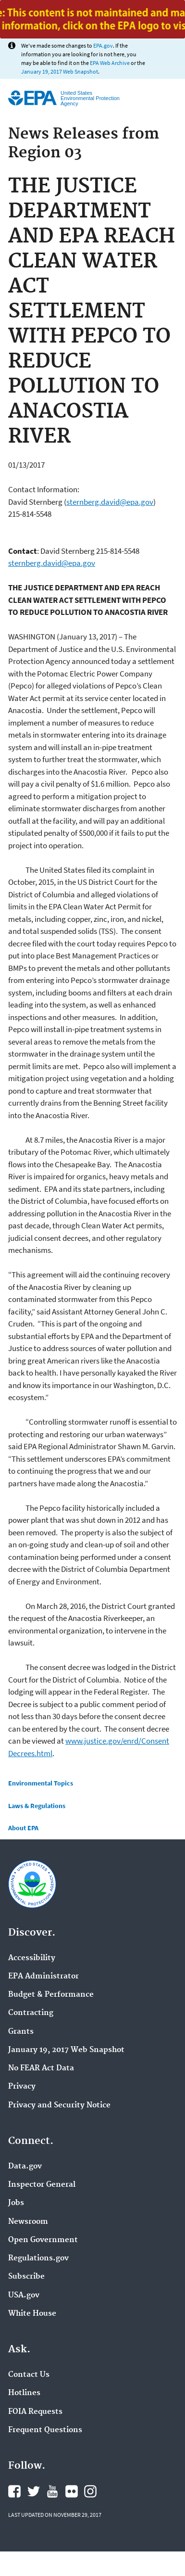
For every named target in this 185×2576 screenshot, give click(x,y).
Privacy (22, 2086)
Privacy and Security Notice (59, 2105)
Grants (21, 2032)
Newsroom (28, 2222)
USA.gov (23, 2295)
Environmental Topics (40, 1783)
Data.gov (25, 2166)
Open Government (43, 2240)
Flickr (71, 2491)
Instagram (90, 2491)
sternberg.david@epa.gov (109, 502)
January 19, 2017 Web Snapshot (59, 71)
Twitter (33, 2491)
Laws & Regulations (36, 1805)
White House (32, 2313)
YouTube (52, 2491)
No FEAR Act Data (41, 2068)
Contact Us (28, 2375)
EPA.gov (103, 45)
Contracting (30, 2013)
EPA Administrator (43, 1976)
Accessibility (31, 1958)
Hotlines (24, 2393)
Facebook (14, 2491)
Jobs (16, 2203)
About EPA (23, 1828)
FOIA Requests (35, 2412)
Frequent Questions (45, 2430)
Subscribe (26, 2276)
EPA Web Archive (110, 62)
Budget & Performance (51, 1994)
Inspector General (41, 2185)
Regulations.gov (38, 2258)
